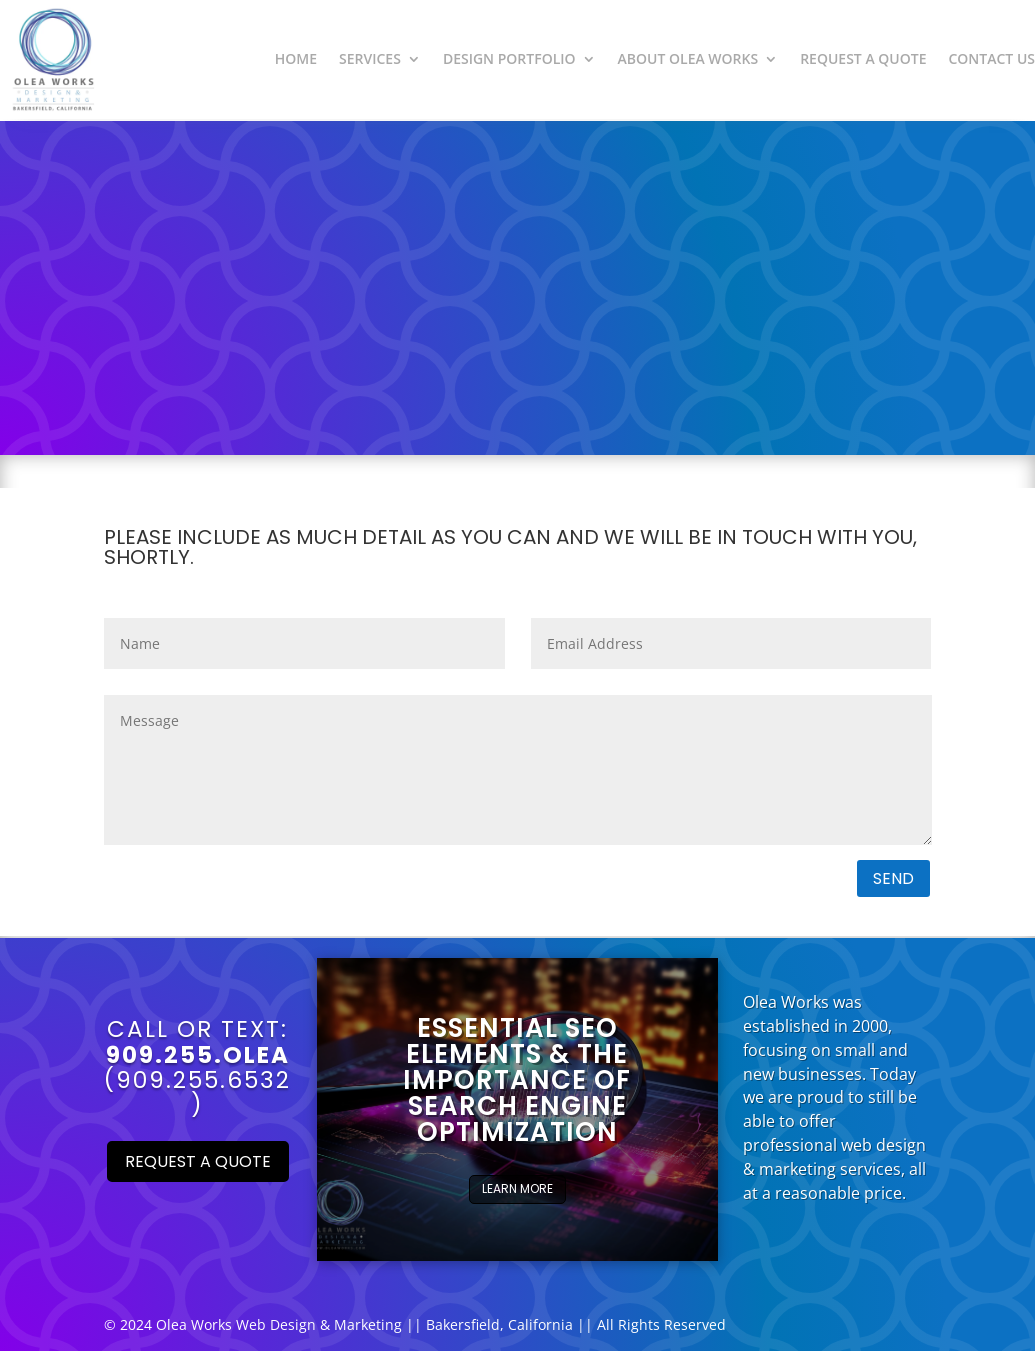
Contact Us (991, 58)
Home (296, 58)
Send (893, 878)
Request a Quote (863, 58)
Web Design (276, 1324)
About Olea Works (688, 58)
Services (370, 58)
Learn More (517, 1188)
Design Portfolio (509, 58)
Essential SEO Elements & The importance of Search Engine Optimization (517, 1080)
